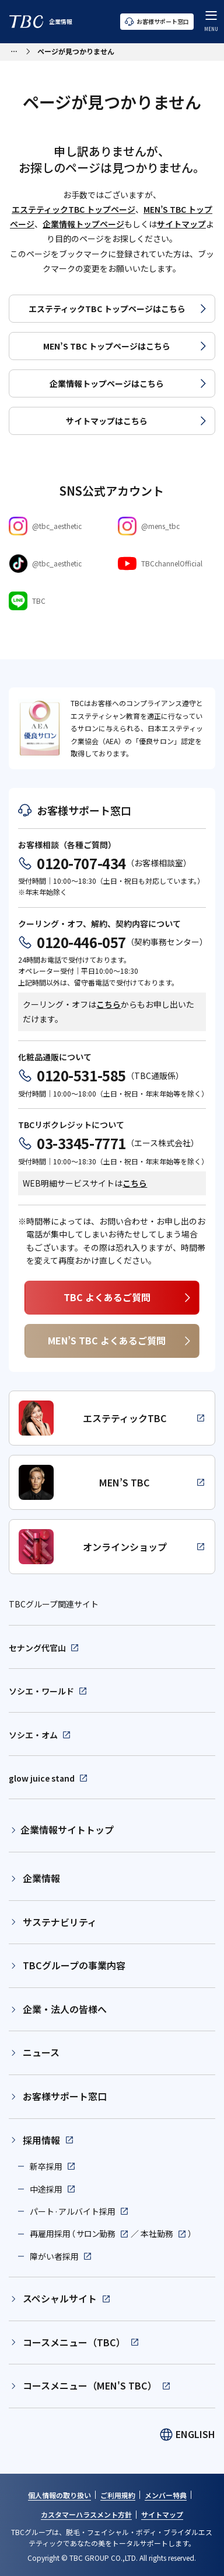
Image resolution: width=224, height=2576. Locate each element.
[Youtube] (166, 563)
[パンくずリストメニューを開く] (14, 50)
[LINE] (57, 601)
